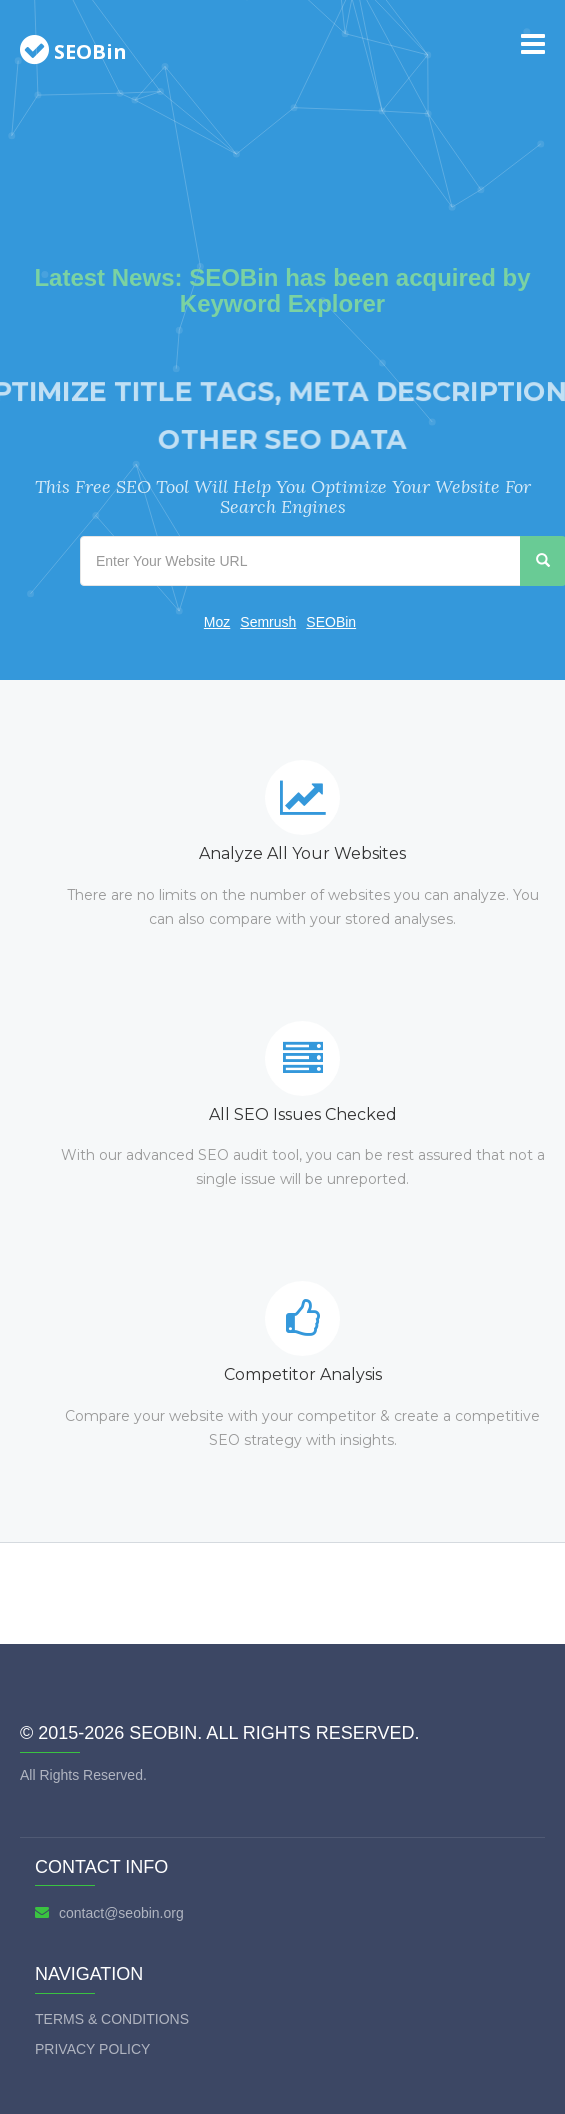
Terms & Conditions (112, 2019)
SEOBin (331, 622)
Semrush (268, 622)
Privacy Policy (92, 2049)
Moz (217, 622)
